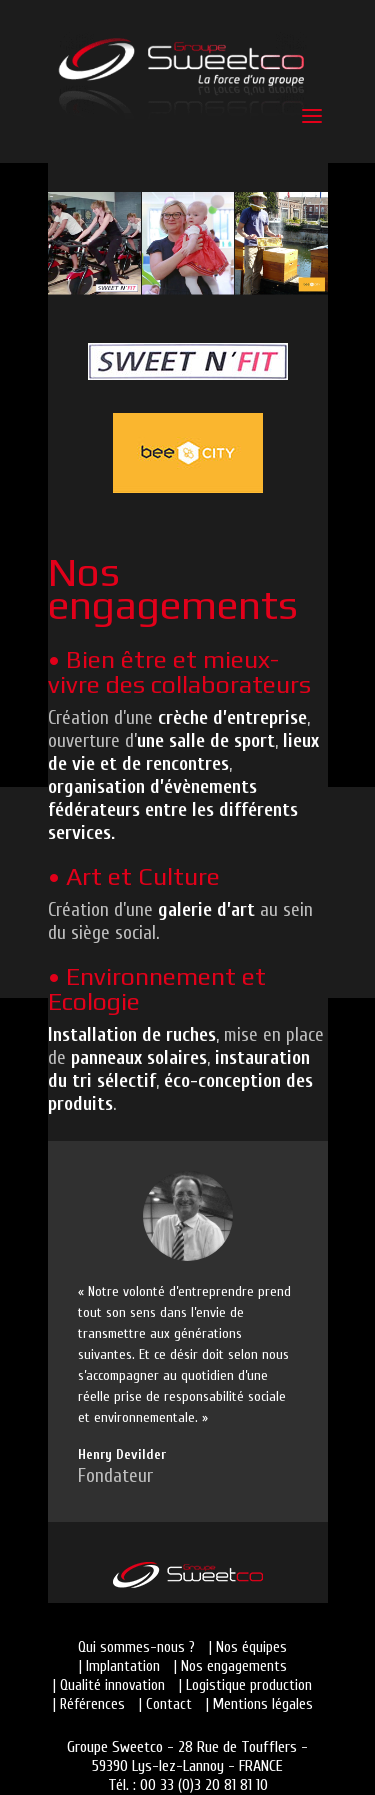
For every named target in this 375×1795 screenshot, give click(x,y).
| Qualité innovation (109, 1685)
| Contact (165, 1704)
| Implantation (119, 1666)
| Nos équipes (248, 1647)
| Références (89, 1704)
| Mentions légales (259, 1704)
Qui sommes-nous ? (136, 1647)
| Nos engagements (230, 1666)
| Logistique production (245, 1685)
